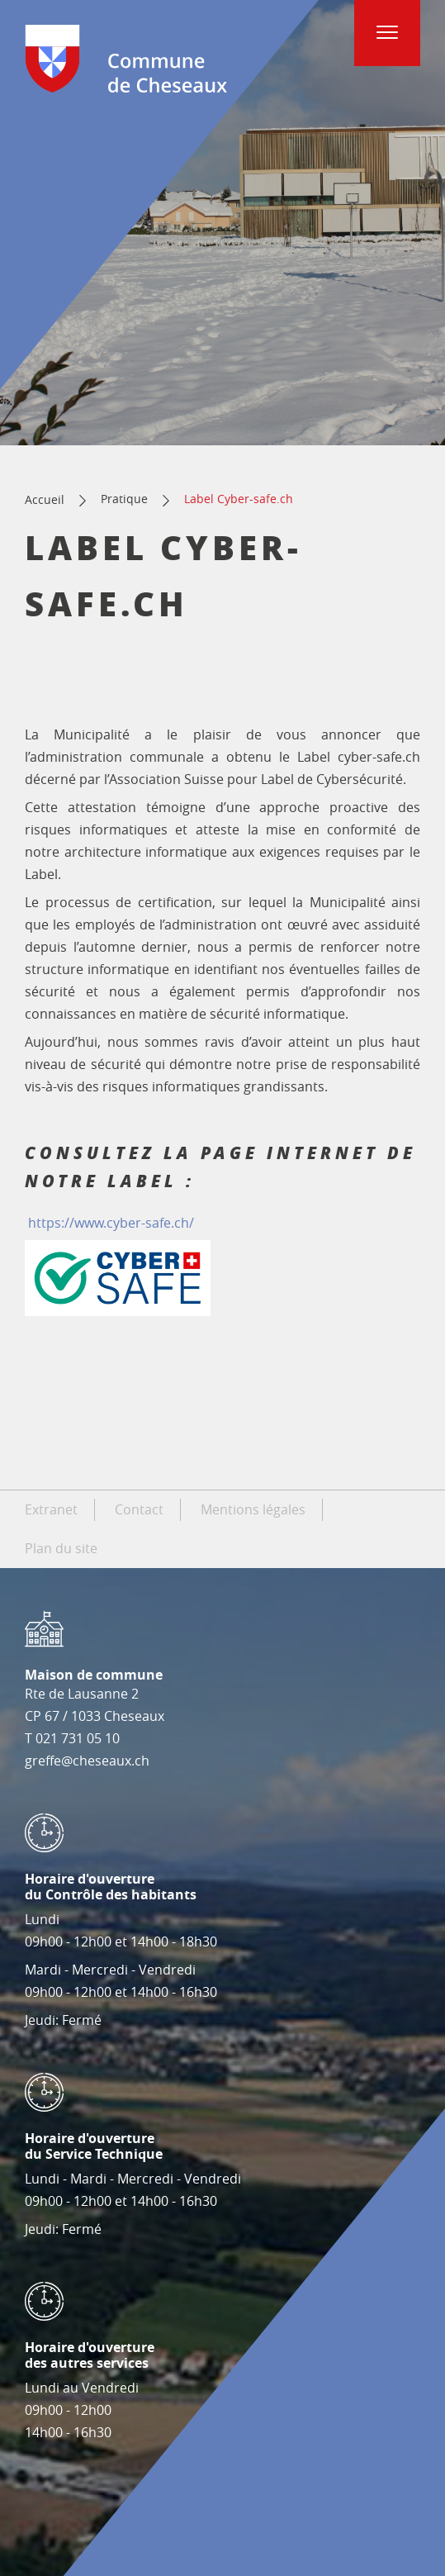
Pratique (124, 498)
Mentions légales (253, 1509)
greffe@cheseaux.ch (87, 1760)
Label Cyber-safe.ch (238, 498)
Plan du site (61, 1548)
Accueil (44, 499)
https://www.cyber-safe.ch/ (111, 1223)
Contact (139, 1509)
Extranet (51, 1509)
